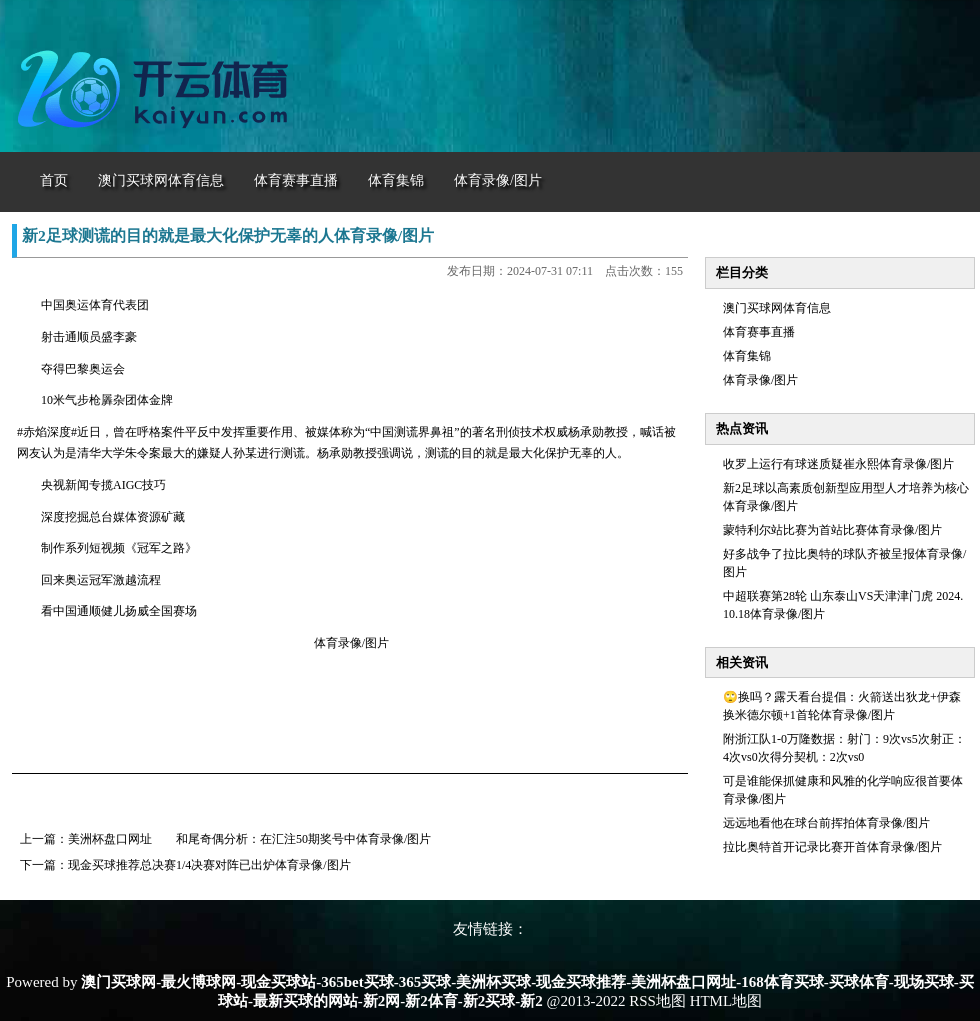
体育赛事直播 (759, 332)
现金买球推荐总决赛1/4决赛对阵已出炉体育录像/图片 (209, 865)
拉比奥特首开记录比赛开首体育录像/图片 (832, 847)
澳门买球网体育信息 (777, 308)
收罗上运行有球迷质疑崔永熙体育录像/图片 (838, 464)
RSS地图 (657, 1001)
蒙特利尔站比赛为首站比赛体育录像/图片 (832, 530)
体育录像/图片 (760, 380)
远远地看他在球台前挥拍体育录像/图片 (826, 823)
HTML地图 (726, 1001)
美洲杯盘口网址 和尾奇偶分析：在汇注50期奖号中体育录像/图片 (249, 839)
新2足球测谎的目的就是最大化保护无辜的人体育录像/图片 (228, 235)
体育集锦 (747, 356)
